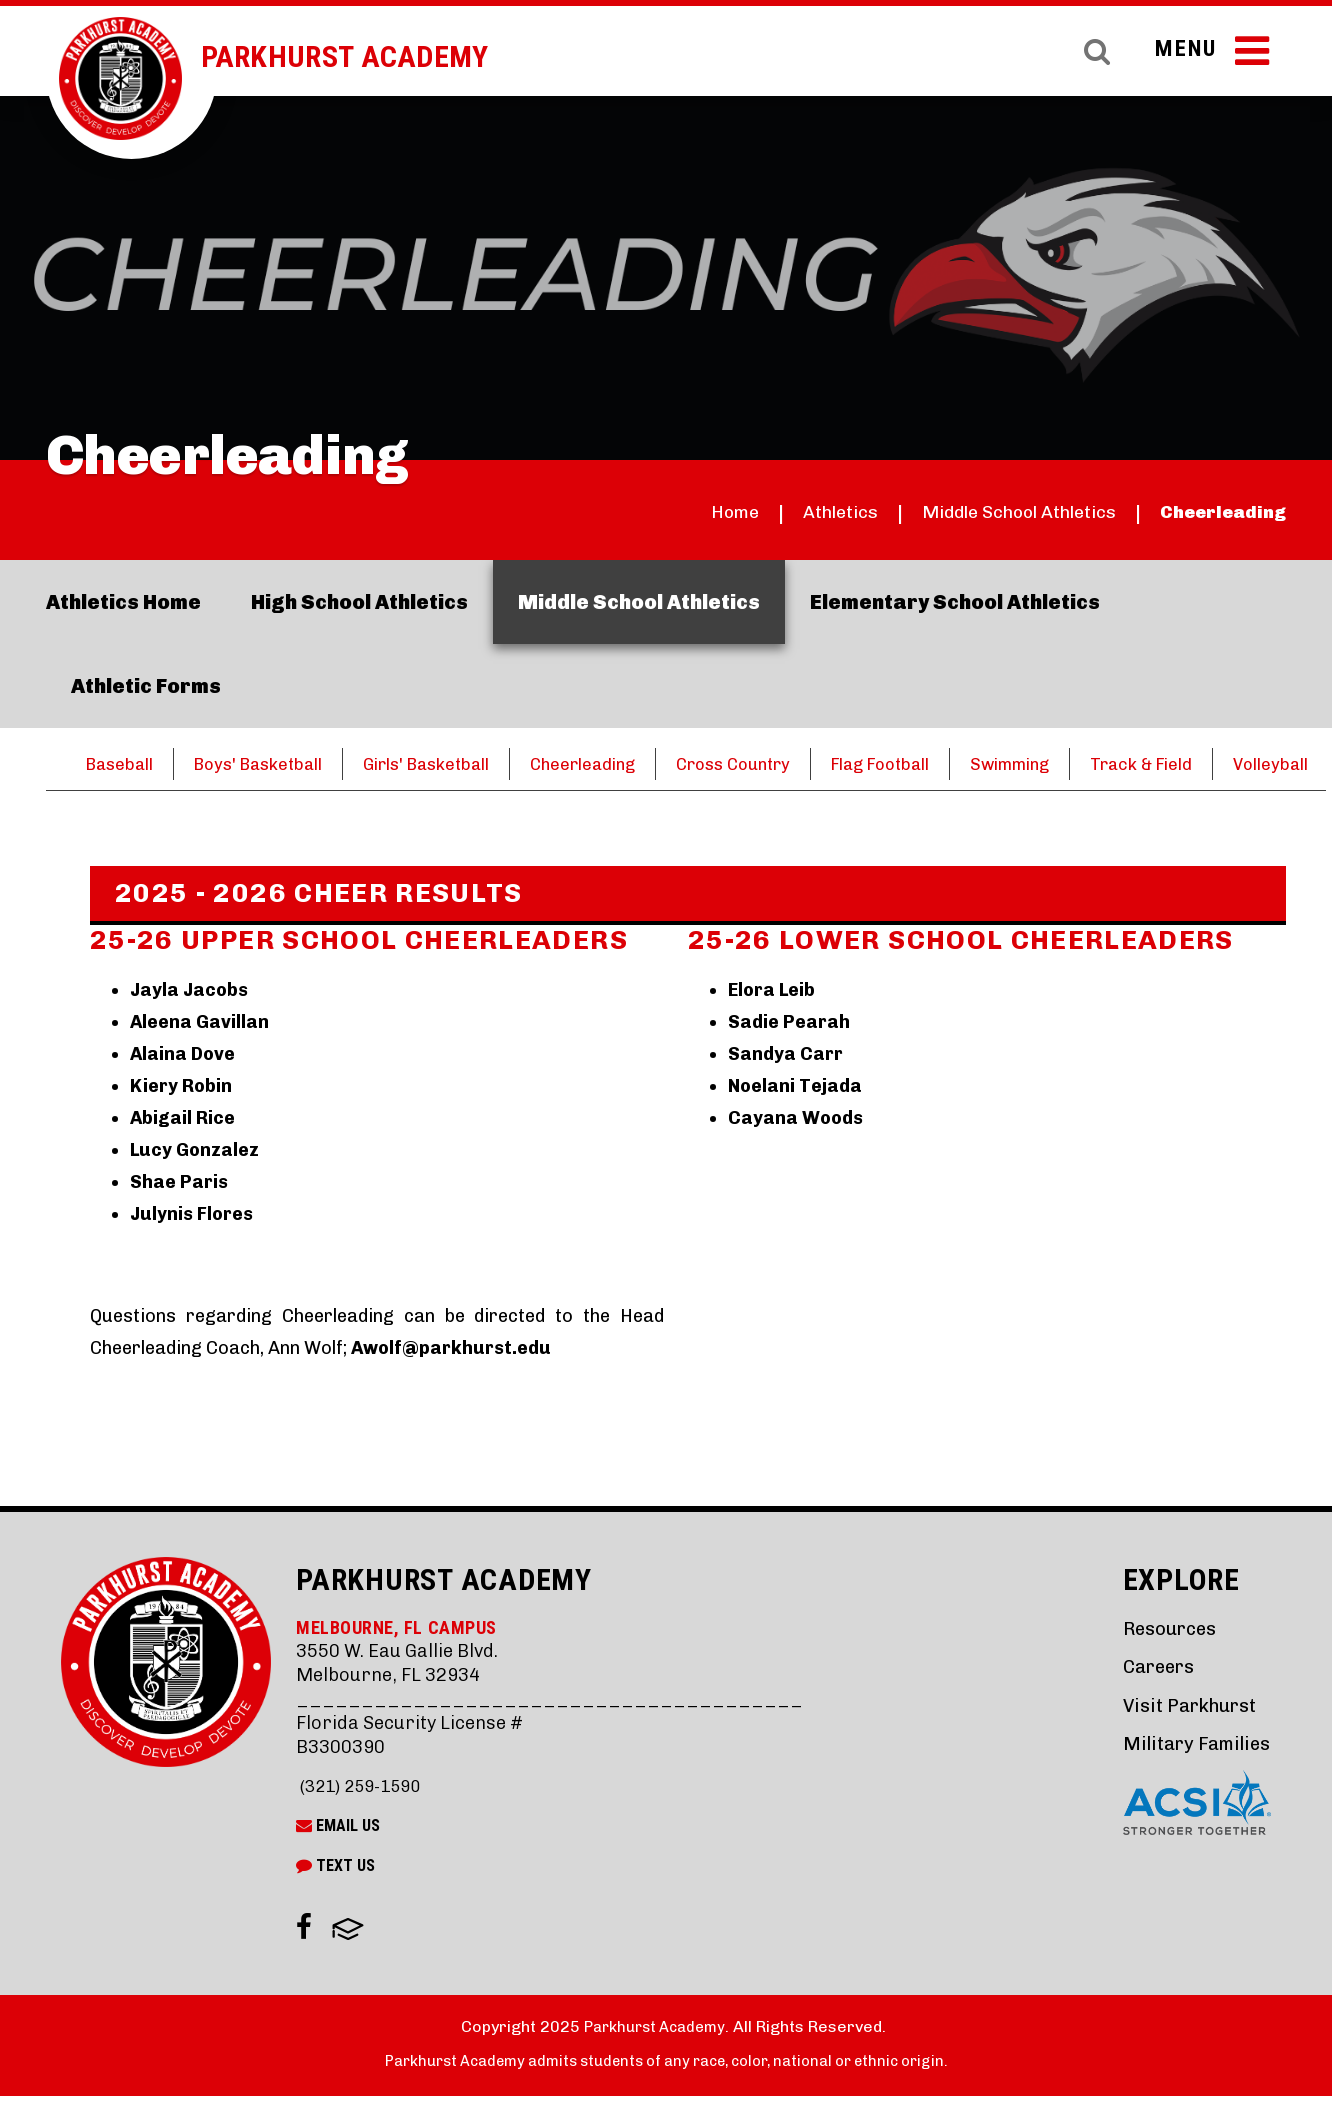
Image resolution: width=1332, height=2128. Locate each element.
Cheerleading (1215, 511)
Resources (1163, 1660)
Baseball (122, 764)
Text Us (335, 1897)
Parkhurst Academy (367, 56)
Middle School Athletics (986, 511)
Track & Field (1208, 764)
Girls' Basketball (447, 764)
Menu (1209, 58)
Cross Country (772, 764)
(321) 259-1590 (364, 1818)
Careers (1151, 1698)
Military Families (1192, 1774)
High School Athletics (359, 602)
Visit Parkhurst (1183, 1736)
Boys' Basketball (268, 764)
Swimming (1068, 764)
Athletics (785, 511)
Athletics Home (123, 602)
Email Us (338, 1857)
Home (671, 511)
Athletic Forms (146, 686)
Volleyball (145, 796)
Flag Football (930, 764)
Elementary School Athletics (955, 602)
